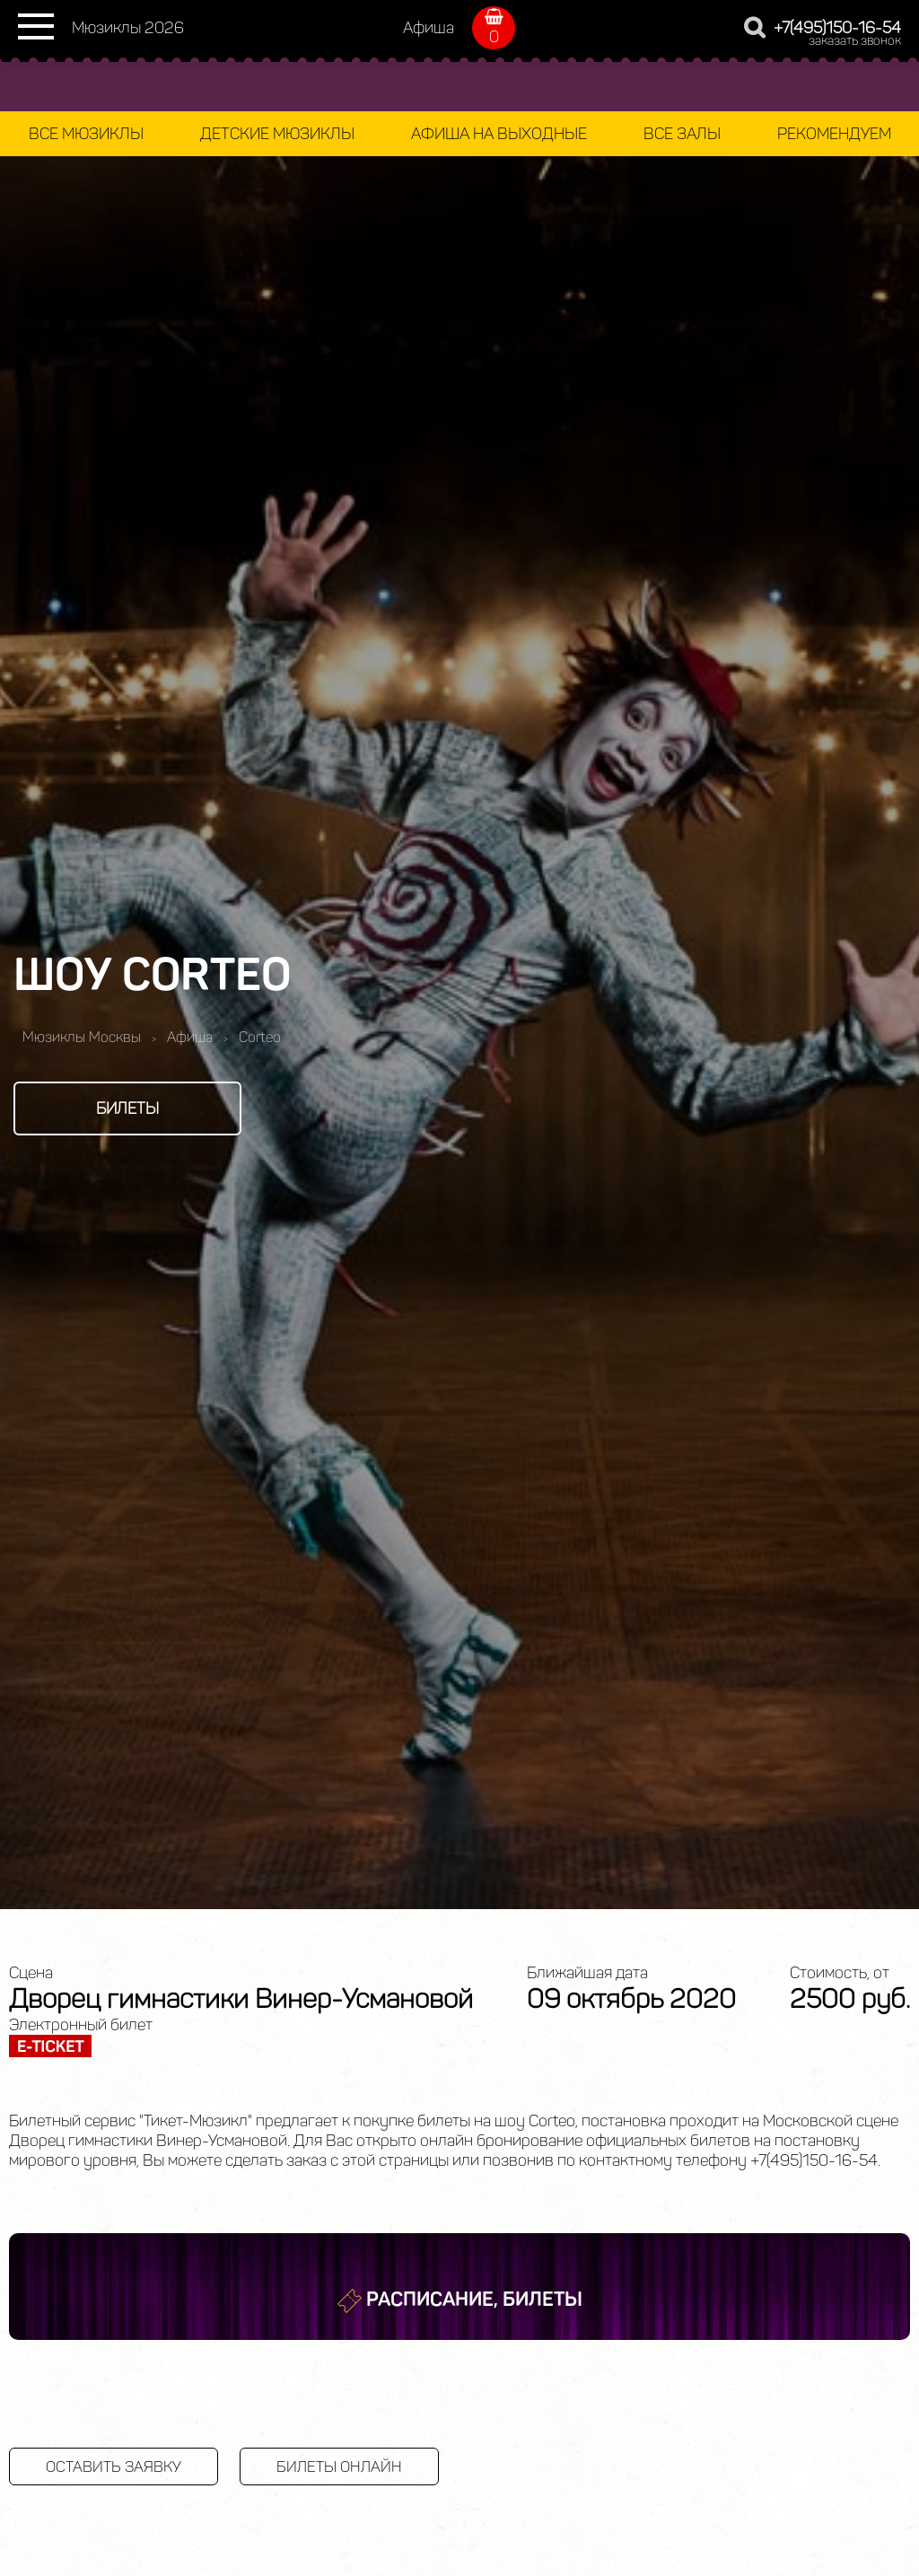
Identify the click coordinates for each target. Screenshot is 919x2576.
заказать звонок (855, 40)
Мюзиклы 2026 (128, 28)
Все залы (682, 134)
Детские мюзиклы (277, 134)
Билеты (127, 1108)
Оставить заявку (113, 2466)
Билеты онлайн (339, 2466)
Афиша (428, 28)
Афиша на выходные (499, 134)
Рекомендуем (834, 134)
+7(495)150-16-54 (837, 28)
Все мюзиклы (86, 134)
